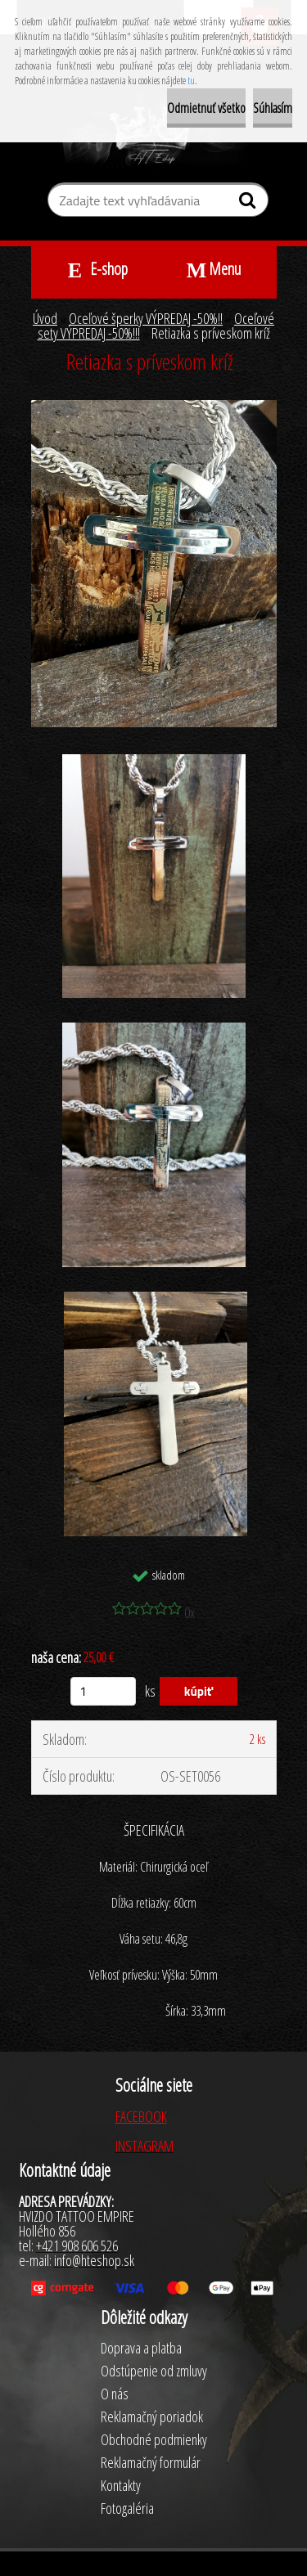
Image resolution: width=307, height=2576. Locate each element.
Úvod (45, 318)
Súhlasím (272, 108)
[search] (249, 204)
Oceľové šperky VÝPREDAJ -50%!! (146, 318)
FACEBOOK (141, 2116)
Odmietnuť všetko (206, 108)
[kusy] (103, 1691)
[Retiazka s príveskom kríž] (154, 407)
